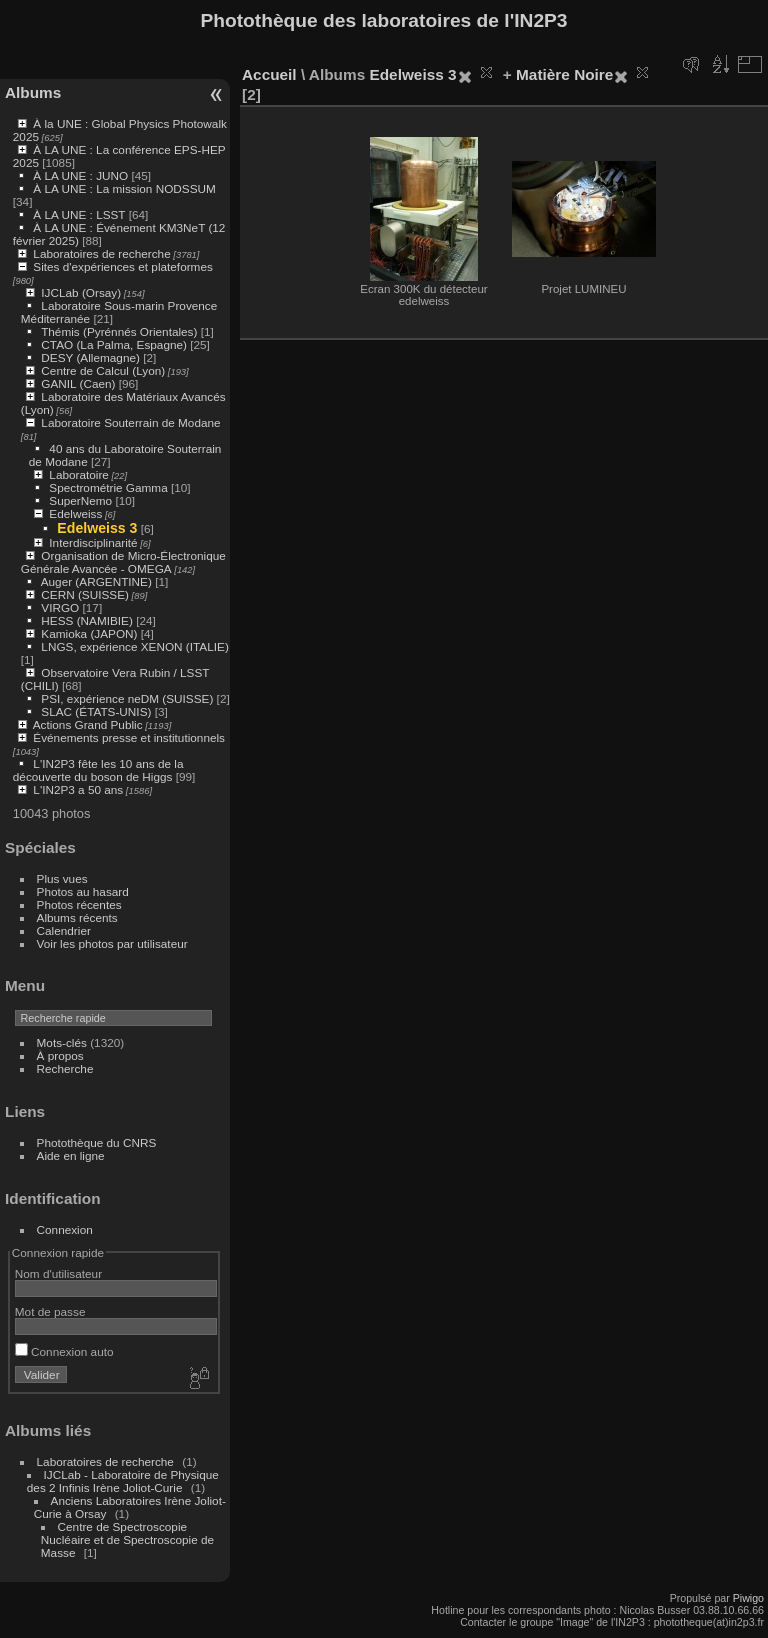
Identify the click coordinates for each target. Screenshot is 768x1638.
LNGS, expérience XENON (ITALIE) (134, 646)
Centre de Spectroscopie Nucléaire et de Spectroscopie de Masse (127, 1539)
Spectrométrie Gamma (108, 487)
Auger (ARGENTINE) (96, 581)
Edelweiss (75, 513)
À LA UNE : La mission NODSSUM (124, 188)
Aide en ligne (71, 1155)
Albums (33, 92)
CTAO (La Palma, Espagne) (114, 344)
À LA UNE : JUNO (82, 175)
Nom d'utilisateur (58, 1273)
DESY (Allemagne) (90, 357)
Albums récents (77, 917)
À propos (60, 1055)
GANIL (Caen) (78, 383)
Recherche (65, 1068)
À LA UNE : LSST (79, 214)
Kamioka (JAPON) (89, 633)
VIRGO (60, 607)
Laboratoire (79, 474)
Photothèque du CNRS (97, 1142)
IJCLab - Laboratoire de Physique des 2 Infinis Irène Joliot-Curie (123, 1481)
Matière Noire (564, 74)
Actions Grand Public (88, 724)
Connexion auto (64, 1351)
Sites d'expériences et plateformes (122, 266)
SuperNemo (80, 500)
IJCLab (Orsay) (81, 292)
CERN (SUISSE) (85, 594)
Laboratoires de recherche (101, 253)
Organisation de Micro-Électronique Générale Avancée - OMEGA (123, 562)
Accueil (269, 74)
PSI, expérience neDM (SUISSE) (127, 698)
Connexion (65, 1229)
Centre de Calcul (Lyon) (103, 370)
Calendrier (64, 930)
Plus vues (62, 878)
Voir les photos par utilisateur (112, 943)
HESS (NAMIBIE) (87, 620)
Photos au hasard (83, 891)
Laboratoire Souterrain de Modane (130, 422)
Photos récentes (79, 904)
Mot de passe (50, 1311)
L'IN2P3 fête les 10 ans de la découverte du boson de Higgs (98, 770)
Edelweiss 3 (97, 528)
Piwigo (748, 1598)
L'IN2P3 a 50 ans (78, 789)
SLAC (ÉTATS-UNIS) (96, 711)
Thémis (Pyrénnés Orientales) (119, 331)
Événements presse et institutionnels (129, 737)
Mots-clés (62, 1042)
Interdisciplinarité (93, 542)
